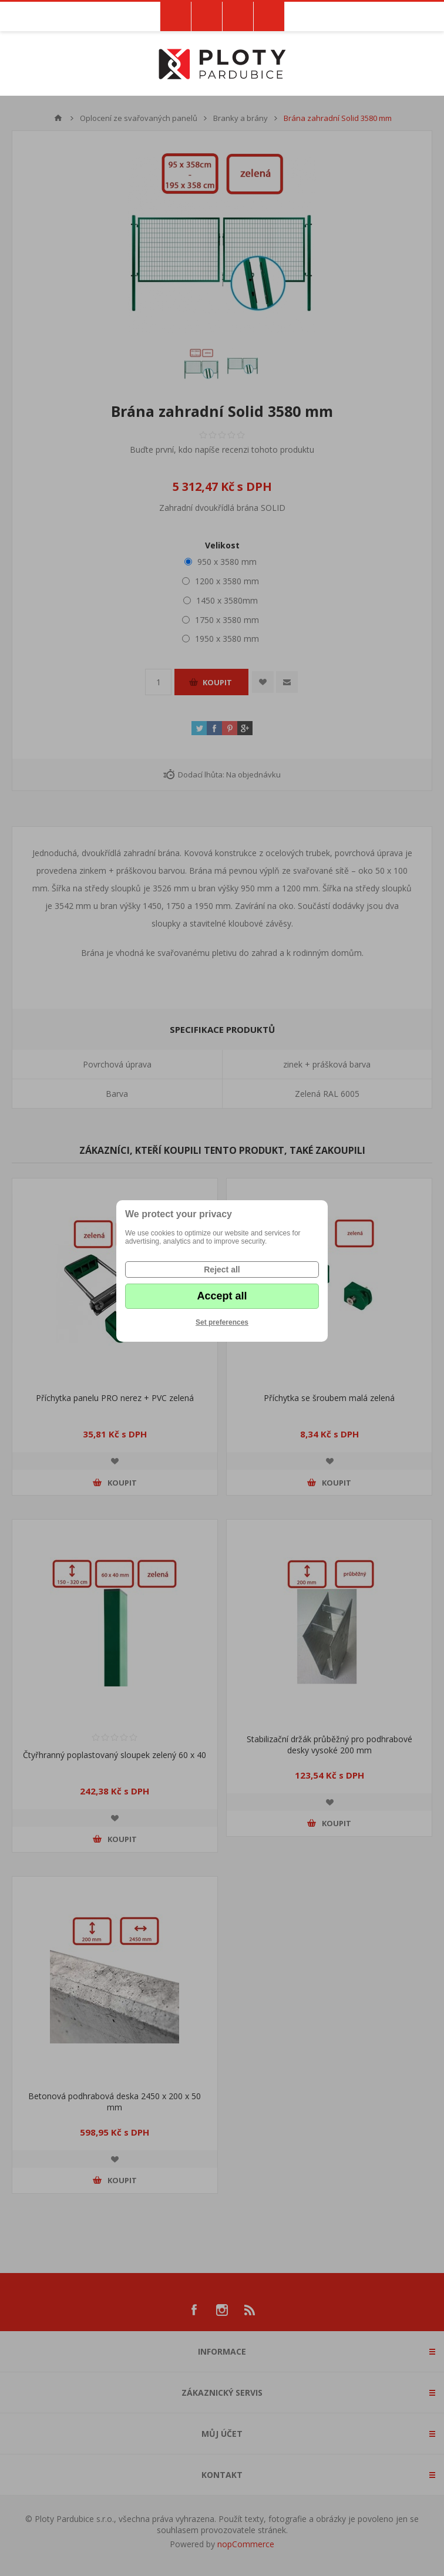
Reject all (222, 1269)
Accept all (222, 1296)
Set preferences (222, 1322)
